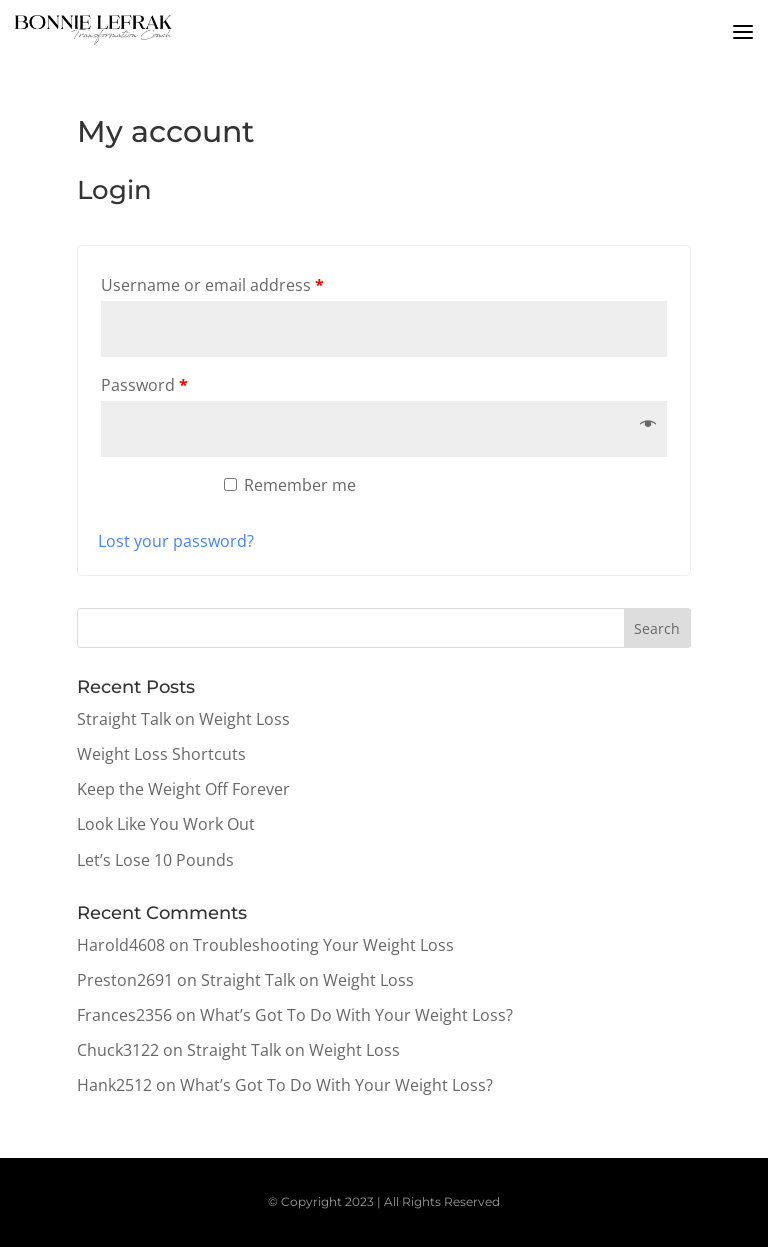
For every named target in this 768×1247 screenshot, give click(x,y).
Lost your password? (176, 541)
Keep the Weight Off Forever (183, 789)
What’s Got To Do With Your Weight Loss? (356, 1015)
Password (144, 385)
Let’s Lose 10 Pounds (155, 860)
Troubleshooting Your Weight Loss (323, 945)
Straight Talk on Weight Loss (183, 719)
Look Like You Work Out (166, 824)
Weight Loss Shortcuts (161, 754)
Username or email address (212, 285)
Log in (150, 493)
